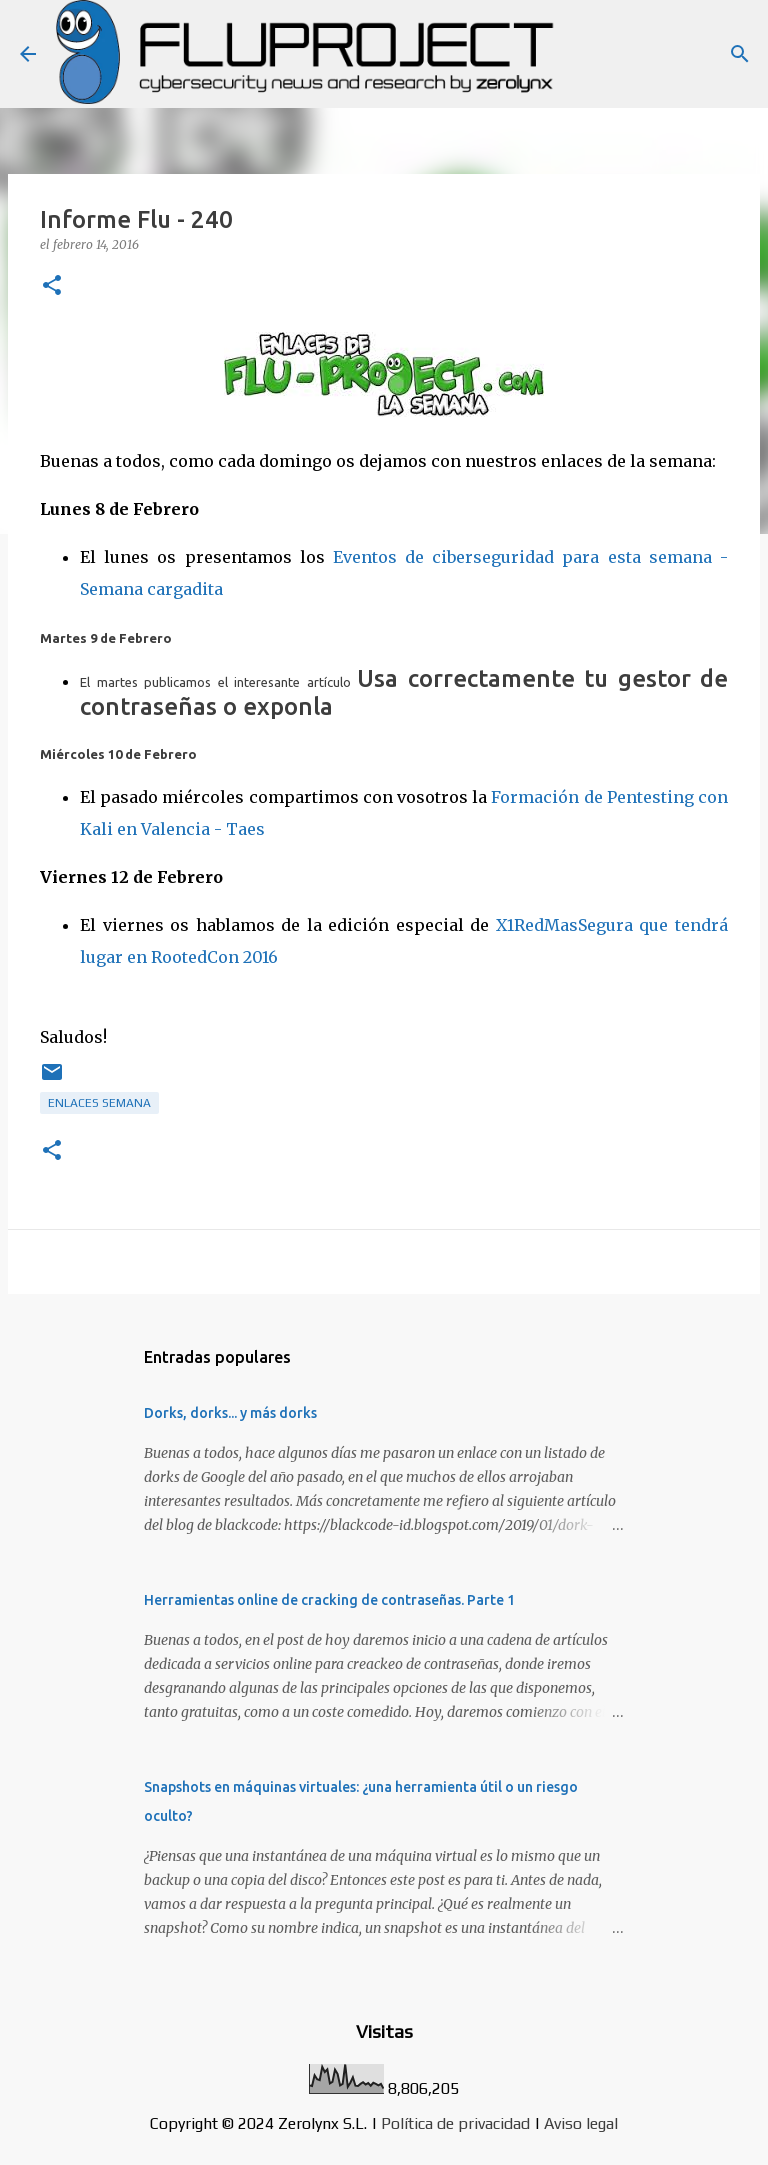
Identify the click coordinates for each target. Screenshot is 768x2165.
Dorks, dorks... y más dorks (230, 1413)
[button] (52, 286)
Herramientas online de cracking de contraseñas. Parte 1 (329, 1600)
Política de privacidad (455, 2123)
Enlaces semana (99, 1103)
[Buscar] (740, 54)
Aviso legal (581, 2123)
